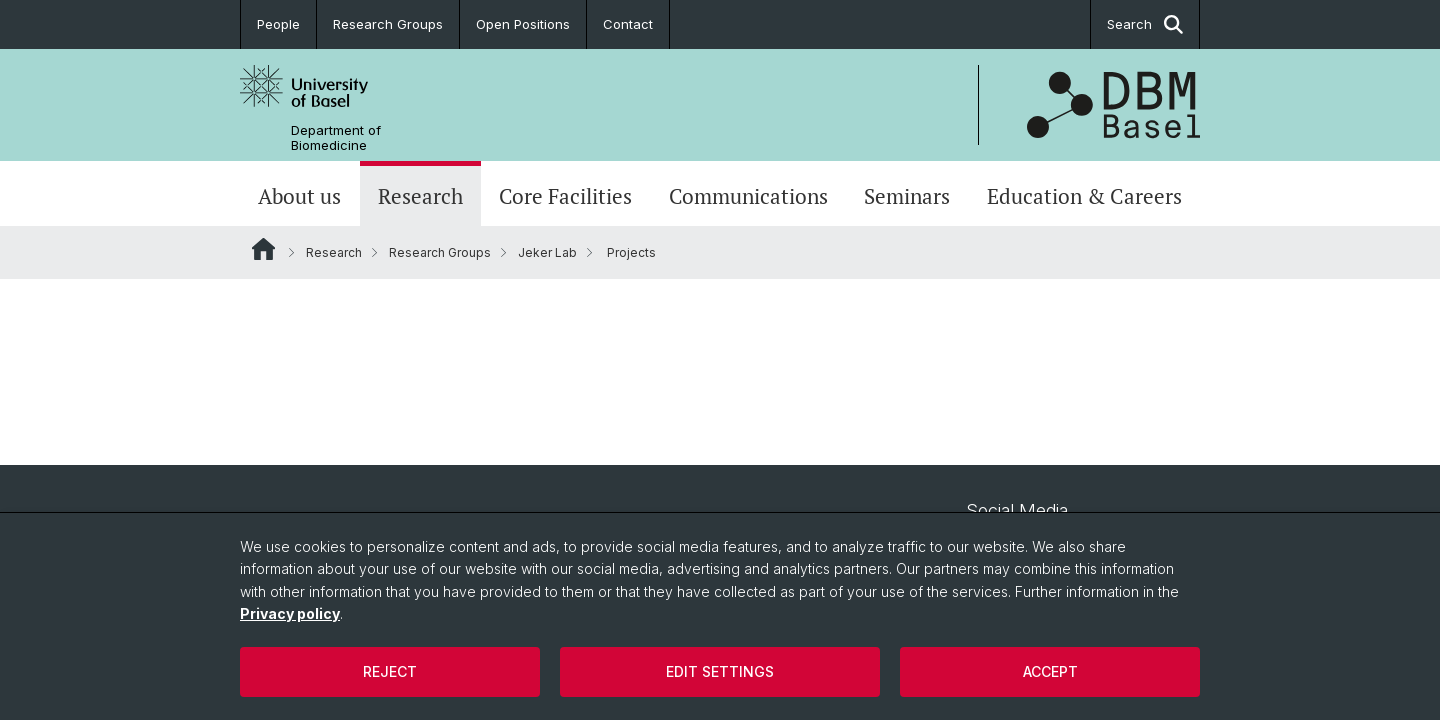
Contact (628, 24)
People (278, 24)
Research (420, 196)
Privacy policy (290, 613)
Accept (1050, 671)
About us (299, 196)
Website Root (263, 249)
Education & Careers (1084, 196)
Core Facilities (565, 196)
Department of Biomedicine (336, 138)
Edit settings (720, 671)
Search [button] (1145, 24)
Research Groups (388, 24)
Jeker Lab (547, 252)
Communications (748, 196)
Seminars (907, 196)
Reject (390, 671)
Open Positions (523, 24)
